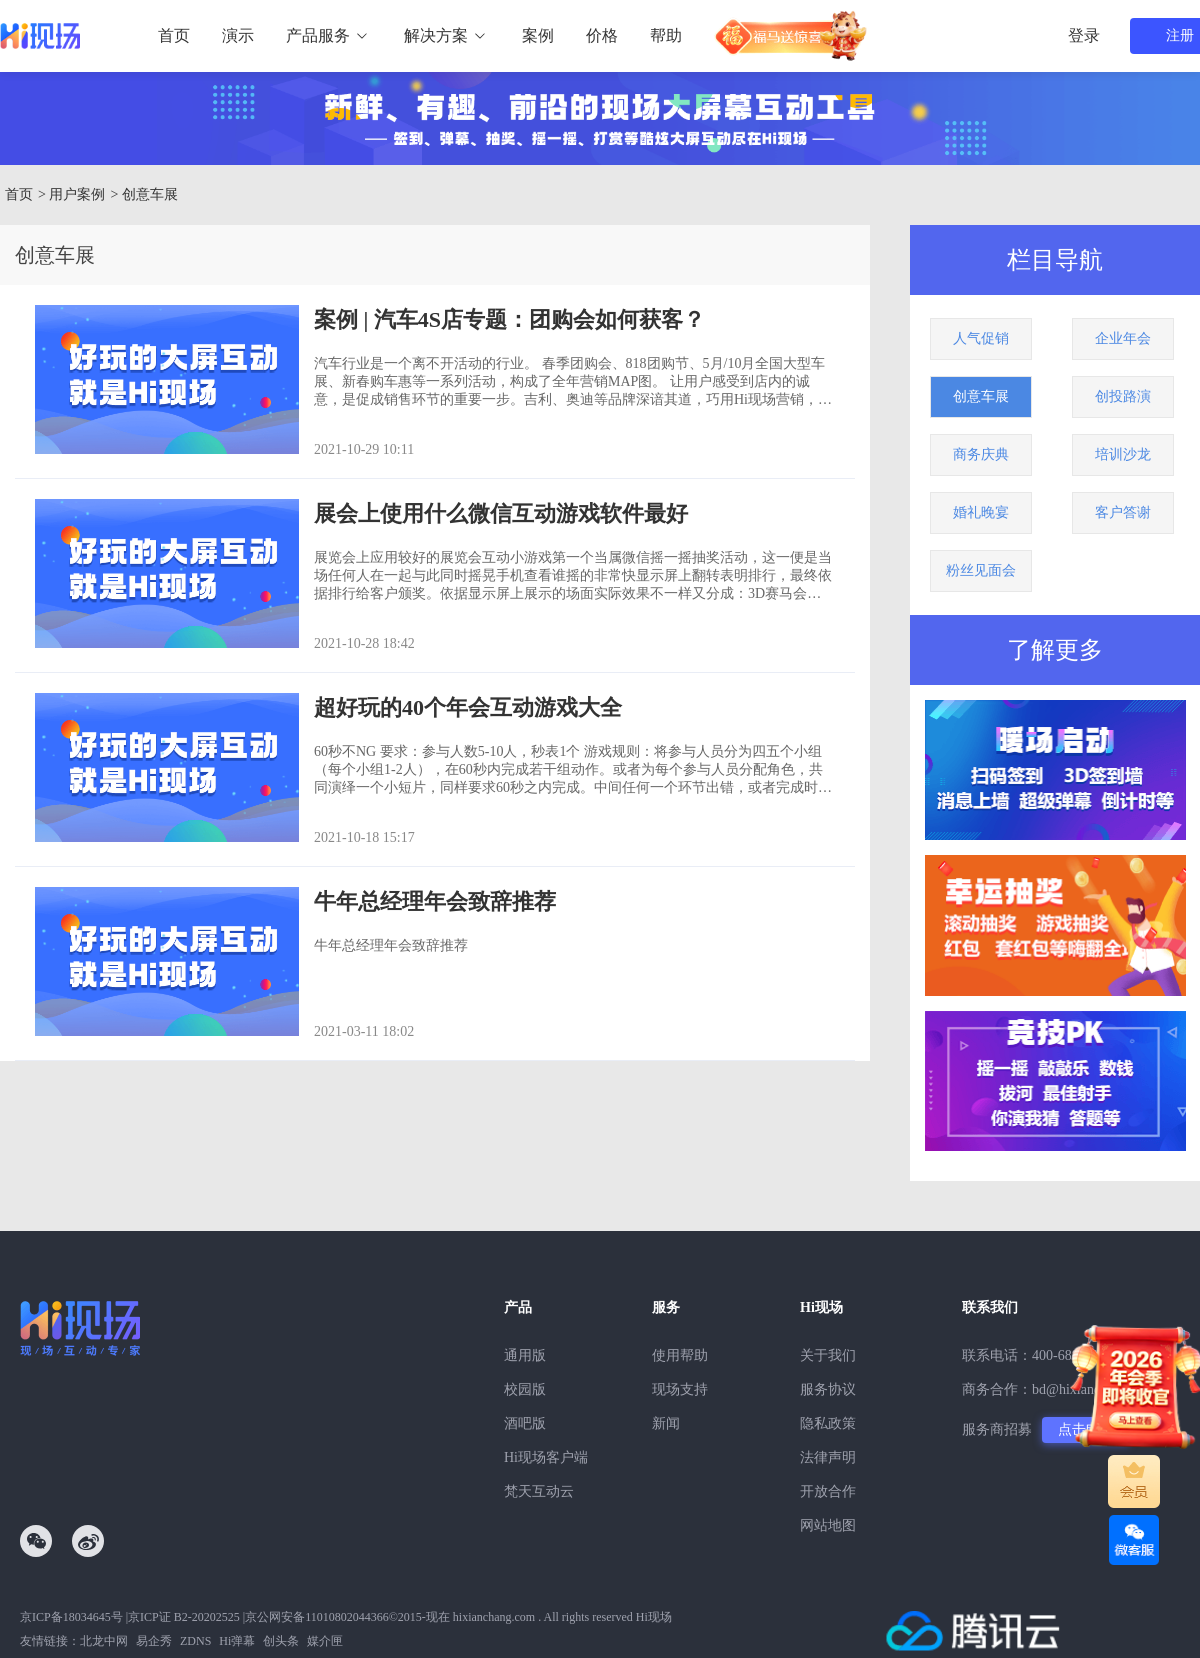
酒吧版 (525, 1423)
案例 (538, 35)
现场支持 (680, 1389)
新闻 (666, 1423)
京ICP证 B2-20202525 (184, 1617)
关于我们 (828, 1355)
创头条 (281, 1641)
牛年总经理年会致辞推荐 (435, 901)
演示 (238, 35)
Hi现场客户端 (546, 1457)
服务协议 (828, 1389)
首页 (174, 35)
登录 (1084, 35)
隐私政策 (828, 1423)
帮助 (666, 35)
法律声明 (828, 1457)
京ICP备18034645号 (71, 1617)
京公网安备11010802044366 (317, 1617)
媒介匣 (325, 1641)
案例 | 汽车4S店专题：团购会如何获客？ (509, 319)
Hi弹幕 (237, 1641)
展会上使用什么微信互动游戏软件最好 (501, 513)
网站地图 (828, 1525)
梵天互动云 (539, 1491)
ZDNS (195, 1641)
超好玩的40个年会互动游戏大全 (468, 707)
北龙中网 (104, 1641)
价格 (602, 35)
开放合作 (828, 1491)
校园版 (525, 1389)
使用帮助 (680, 1355)
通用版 (525, 1355)
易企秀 (154, 1641)
